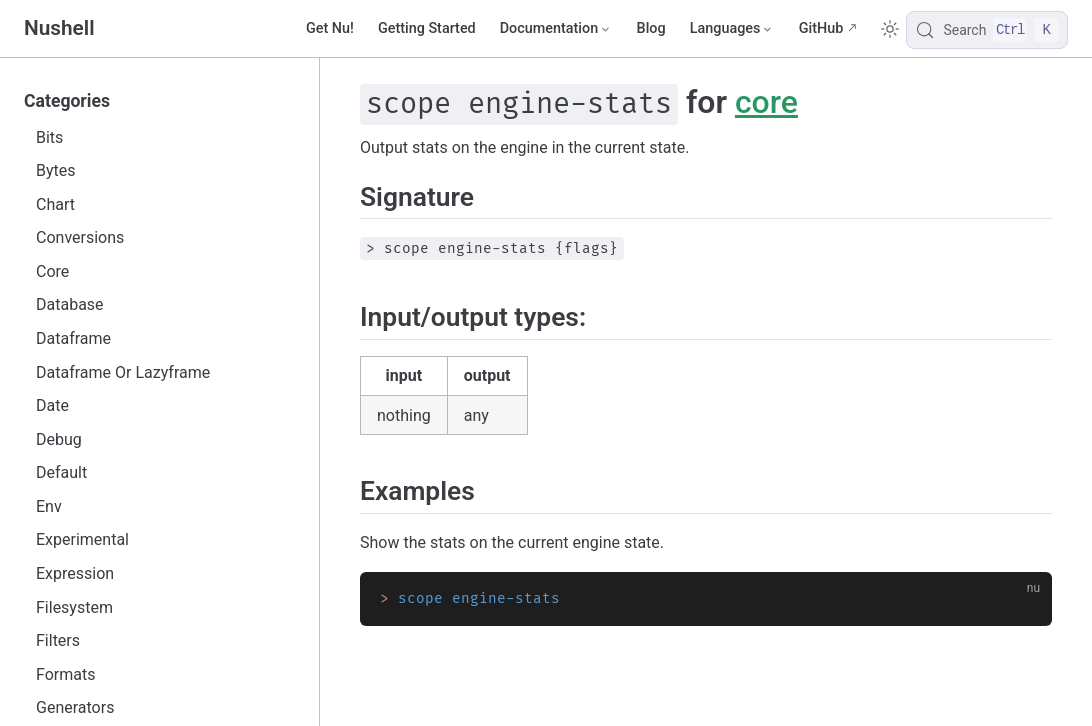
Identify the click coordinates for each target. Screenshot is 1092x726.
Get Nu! (330, 28)
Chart (55, 204)
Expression (75, 573)
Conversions (80, 237)
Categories (67, 101)
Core (52, 271)
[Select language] (732, 29)
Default (61, 472)
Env (49, 506)
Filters (58, 640)
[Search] (987, 30)
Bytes (56, 170)
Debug (59, 439)
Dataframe (73, 338)
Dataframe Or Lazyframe (123, 372)
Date (52, 405)
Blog (651, 28)
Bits (49, 137)
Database (70, 304)
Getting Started (427, 28)
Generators (75, 707)
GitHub (821, 28)
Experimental (82, 539)
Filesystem (74, 607)
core (766, 102)
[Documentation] (556, 29)
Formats (65, 674)
